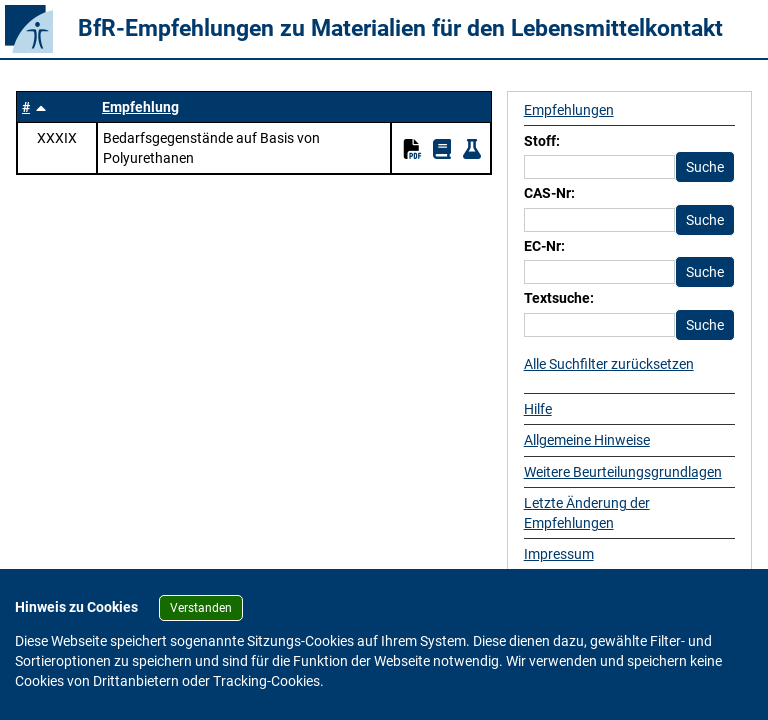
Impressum (559, 554)
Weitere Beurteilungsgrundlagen (623, 472)
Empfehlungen (569, 110)
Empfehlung (140, 107)
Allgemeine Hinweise (587, 440)
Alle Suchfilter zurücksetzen (609, 364)
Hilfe (538, 409)
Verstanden (201, 608)
